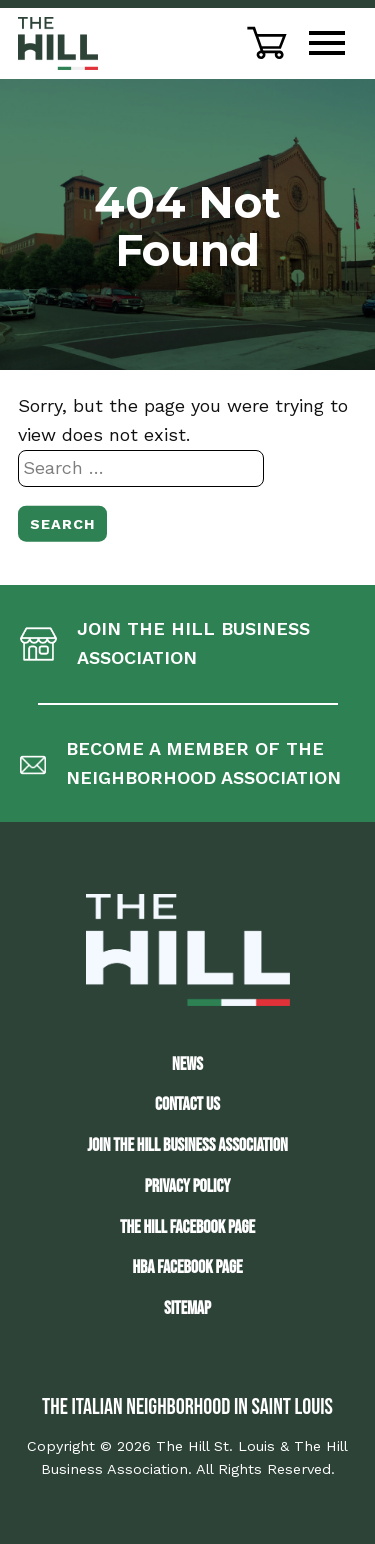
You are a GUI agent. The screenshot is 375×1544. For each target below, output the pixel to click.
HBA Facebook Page (187, 1267)
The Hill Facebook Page (187, 1227)
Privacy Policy (188, 1186)
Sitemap (187, 1308)
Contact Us (187, 1104)
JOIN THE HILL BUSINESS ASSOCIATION (187, 1145)
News (187, 1064)
